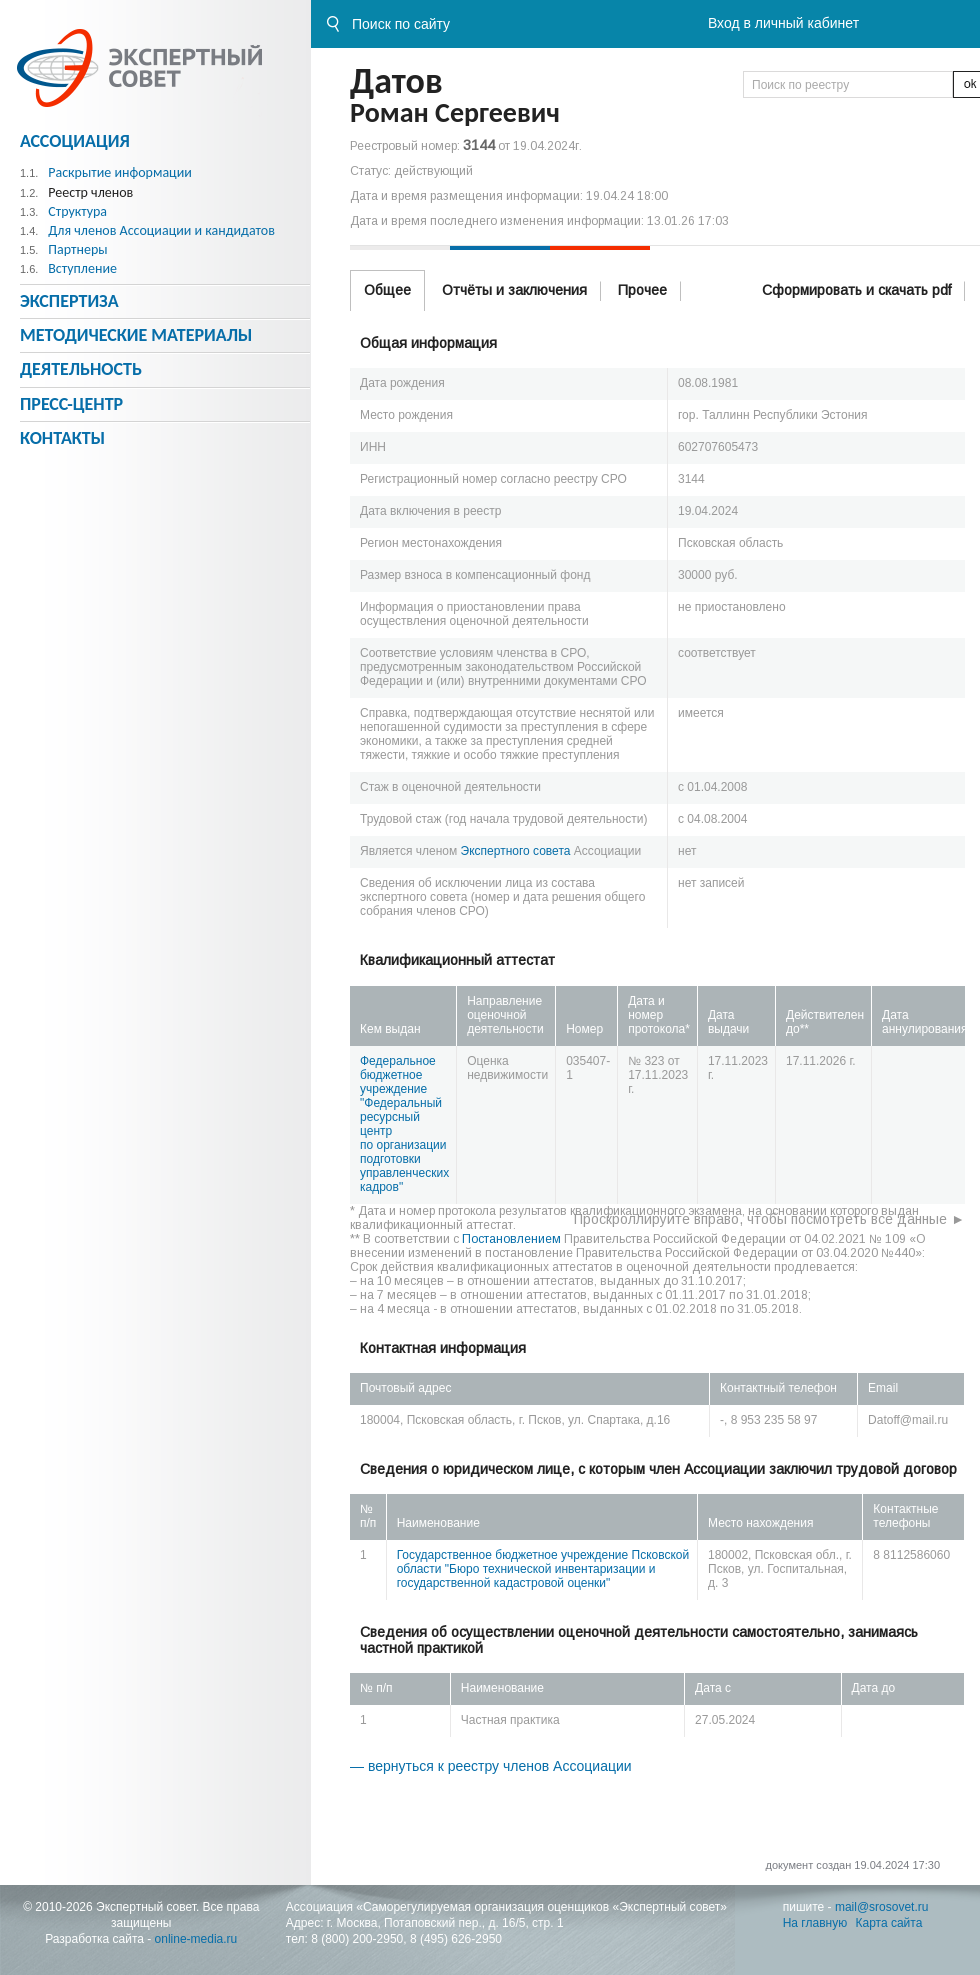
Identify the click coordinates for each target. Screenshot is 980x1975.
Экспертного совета (516, 851)
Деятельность (81, 369)
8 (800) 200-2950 (357, 1939)
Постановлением (511, 1239)
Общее (387, 290)
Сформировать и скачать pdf (856, 290)
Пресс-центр (71, 404)
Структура (77, 211)
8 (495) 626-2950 (456, 1939)
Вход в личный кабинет (783, 23)
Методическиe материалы (136, 335)
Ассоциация (75, 141)
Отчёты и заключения (514, 290)
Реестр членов (90, 192)
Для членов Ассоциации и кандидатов (161, 230)
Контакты (62, 438)
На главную (815, 1923)
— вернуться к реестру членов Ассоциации (491, 1766)
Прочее (642, 290)
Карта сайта (889, 1923)
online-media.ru (196, 1939)
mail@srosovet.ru (882, 1907)
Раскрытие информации (120, 172)
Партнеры (77, 249)
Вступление (82, 268)
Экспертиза (69, 301)
